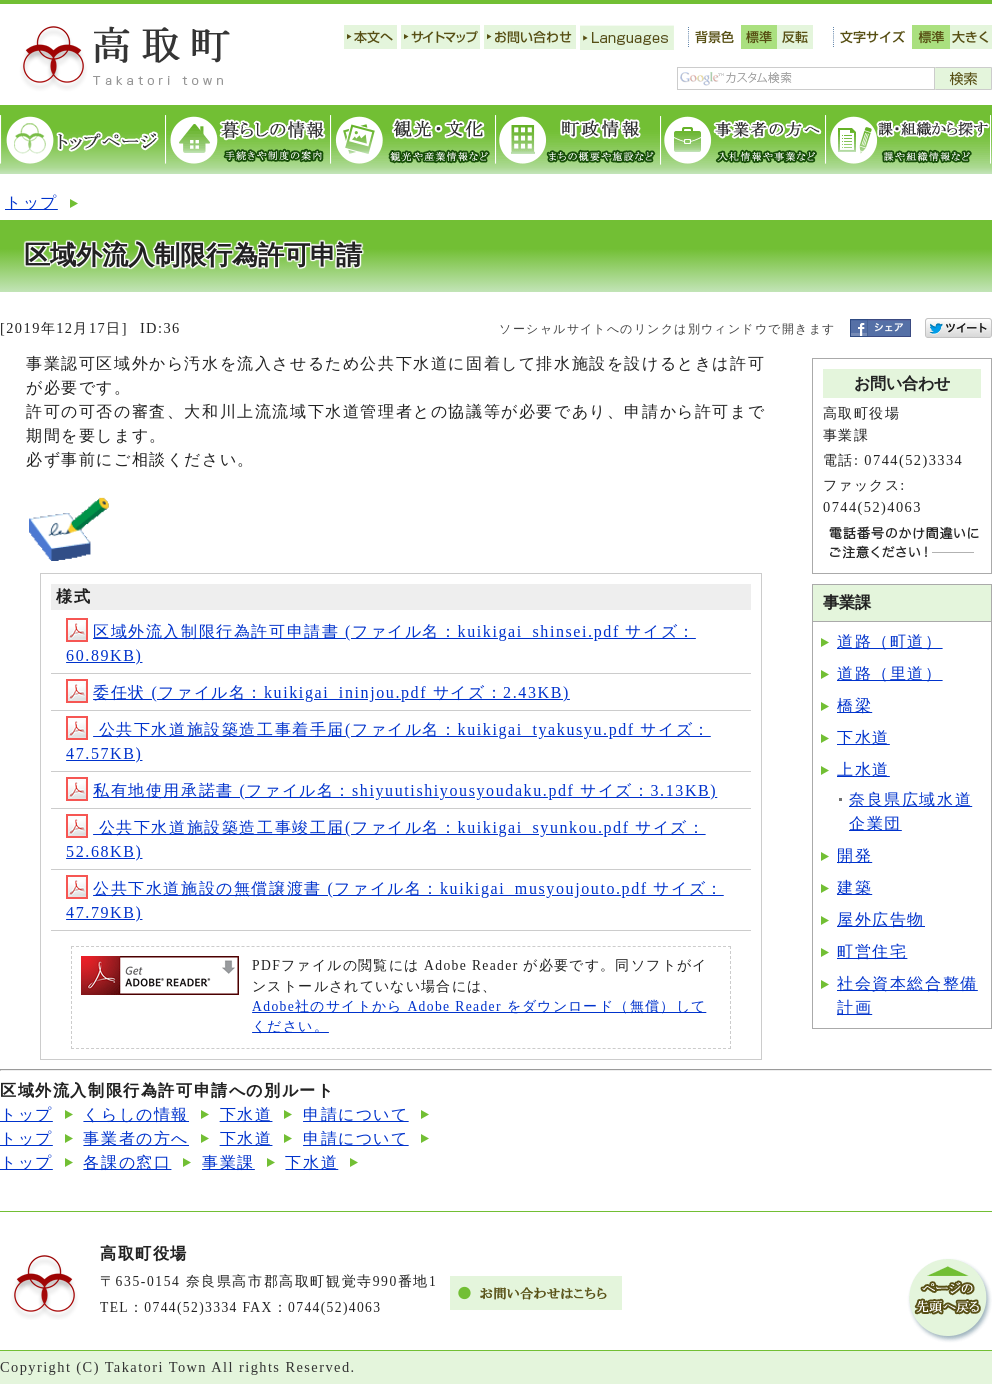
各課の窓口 (127, 1162)
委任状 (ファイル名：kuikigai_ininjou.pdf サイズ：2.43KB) (318, 692)
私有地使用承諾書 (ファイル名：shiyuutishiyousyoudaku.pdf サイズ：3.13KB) (391, 790)
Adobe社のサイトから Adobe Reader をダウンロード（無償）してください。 (479, 1016)
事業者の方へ (136, 1138)
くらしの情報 (136, 1114)
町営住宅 (872, 951)
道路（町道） (890, 641)
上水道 (863, 769)
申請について (356, 1114)
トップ (31, 202)
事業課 (228, 1162)
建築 (854, 887)
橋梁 (854, 705)
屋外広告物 (881, 919)
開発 (854, 855)
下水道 (863, 737)
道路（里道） (890, 673)
